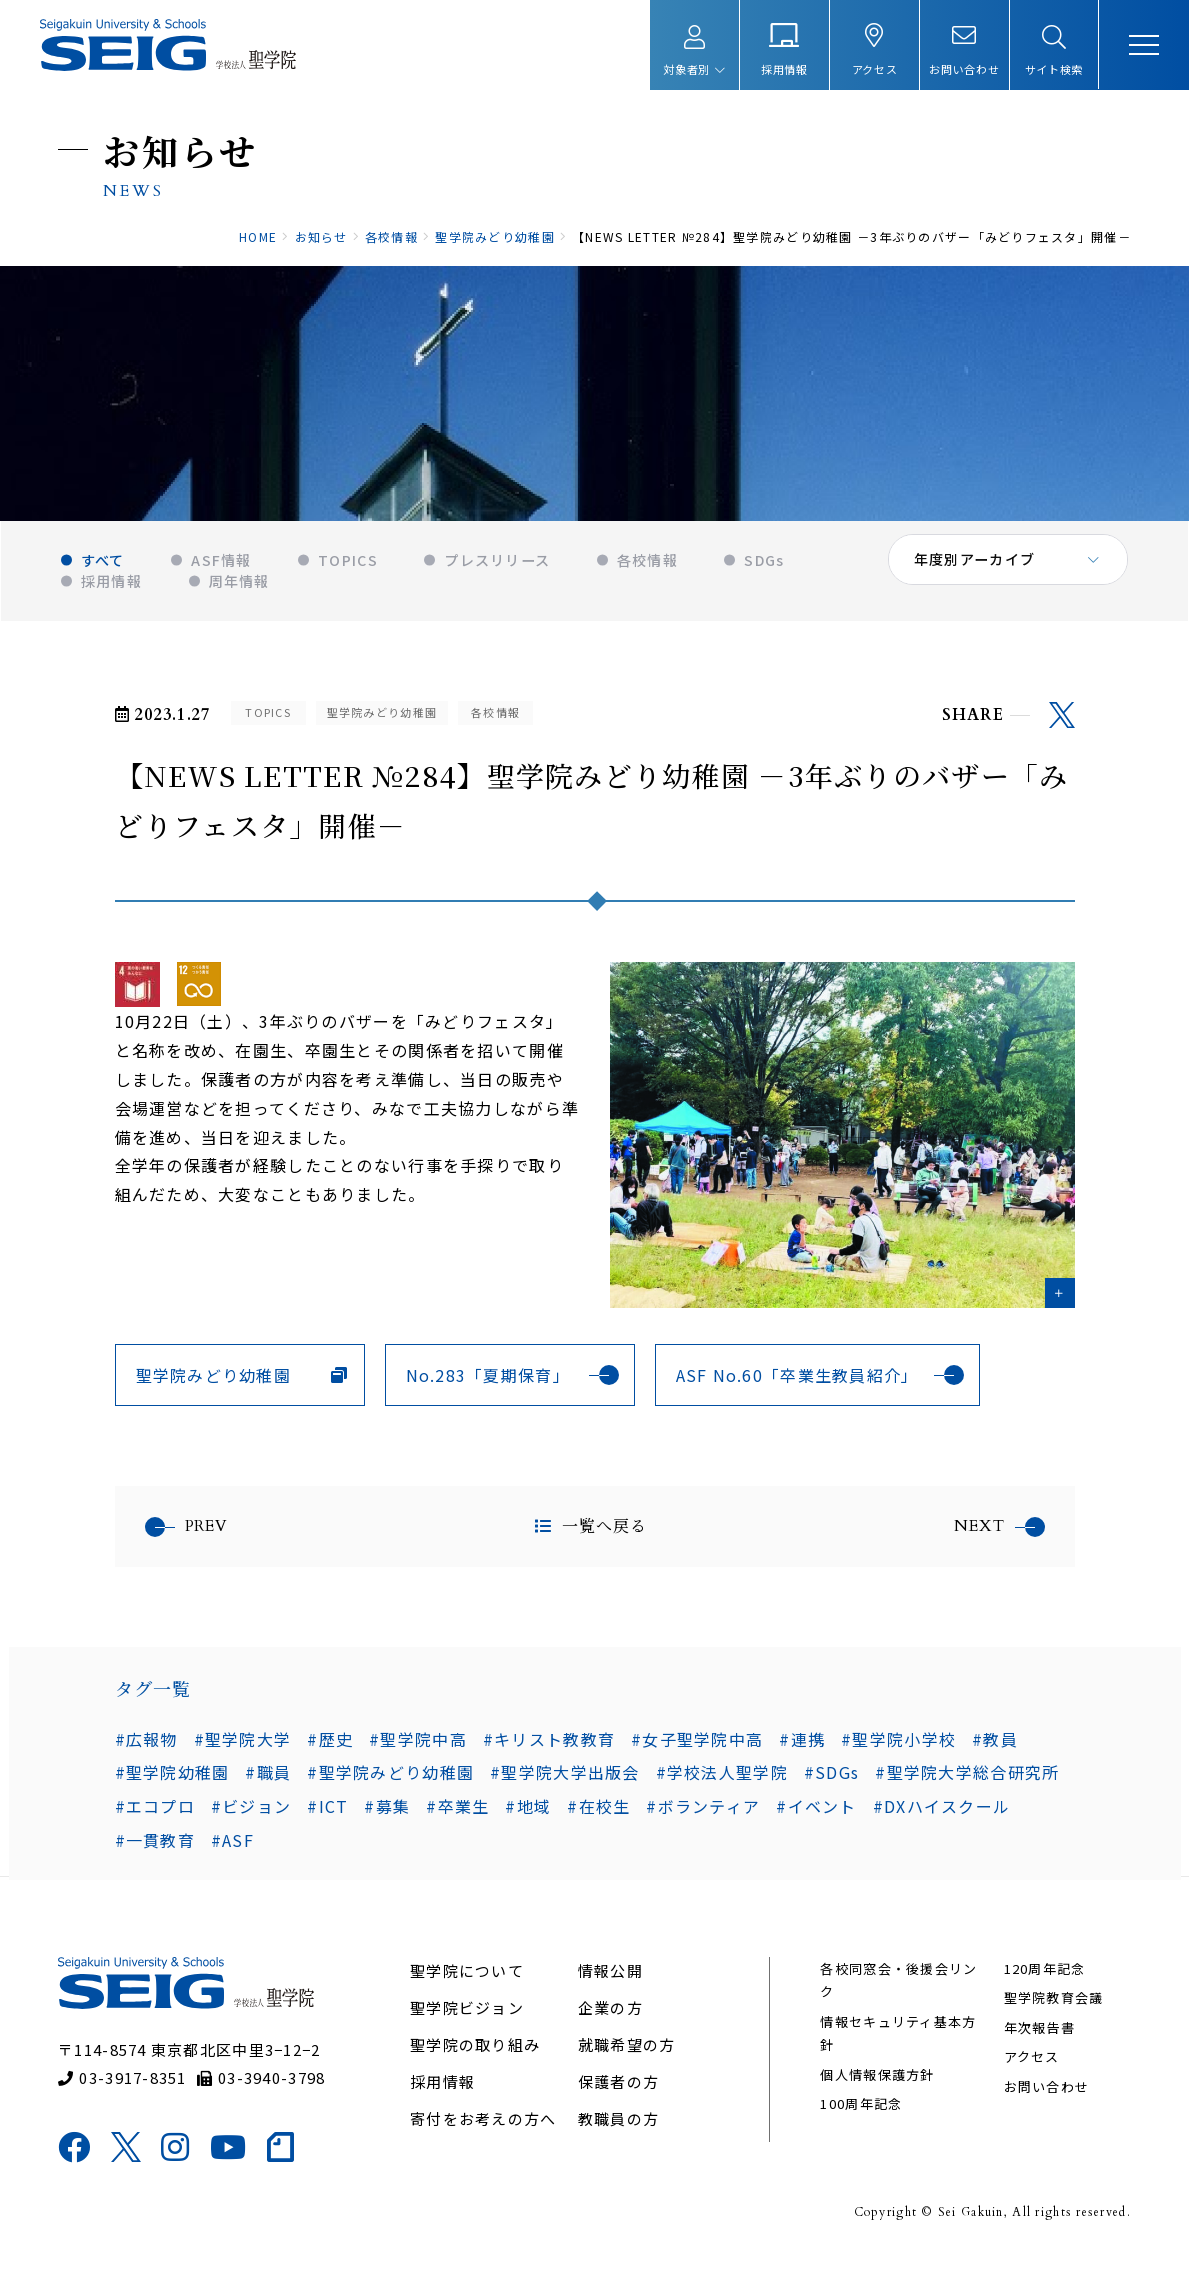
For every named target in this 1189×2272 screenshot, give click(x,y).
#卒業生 (457, 1814)
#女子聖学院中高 (697, 1746)
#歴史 (330, 1746)
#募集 (387, 1814)
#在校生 (598, 1814)
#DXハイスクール (942, 1814)
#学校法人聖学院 (722, 1780)
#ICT (327, 1814)
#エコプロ (155, 1814)
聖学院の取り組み (476, 2055)
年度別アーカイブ (975, 570)
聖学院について (468, 1981)
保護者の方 (618, 2092)
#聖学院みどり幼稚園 (390, 1780)
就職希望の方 (627, 2055)
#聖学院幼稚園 (172, 1780)
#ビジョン (251, 1814)
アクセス (1030, 2067)
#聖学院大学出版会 (565, 1780)
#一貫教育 (155, 1848)
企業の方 (610, 2018)
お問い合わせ (1045, 2097)
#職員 (268, 1780)
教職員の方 (618, 2129)
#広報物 (146, 1746)
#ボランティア (703, 1814)
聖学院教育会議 (1052, 2009)
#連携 (802, 1746)
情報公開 (610, 1981)
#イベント (816, 1814)
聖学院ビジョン (468, 2018)
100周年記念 (861, 2114)
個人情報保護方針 (877, 2085)
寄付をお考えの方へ (484, 2129)
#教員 (995, 1746)
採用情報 (443, 2092)
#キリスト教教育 (549, 1746)
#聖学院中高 (418, 1746)
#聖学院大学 (243, 1746)
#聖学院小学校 (898, 1746)
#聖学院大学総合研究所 (967, 1780)
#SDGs (831, 1780)
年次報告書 (1037, 2038)
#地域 (528, 1814)
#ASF (232, 1848)
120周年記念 (1043, 1979)
